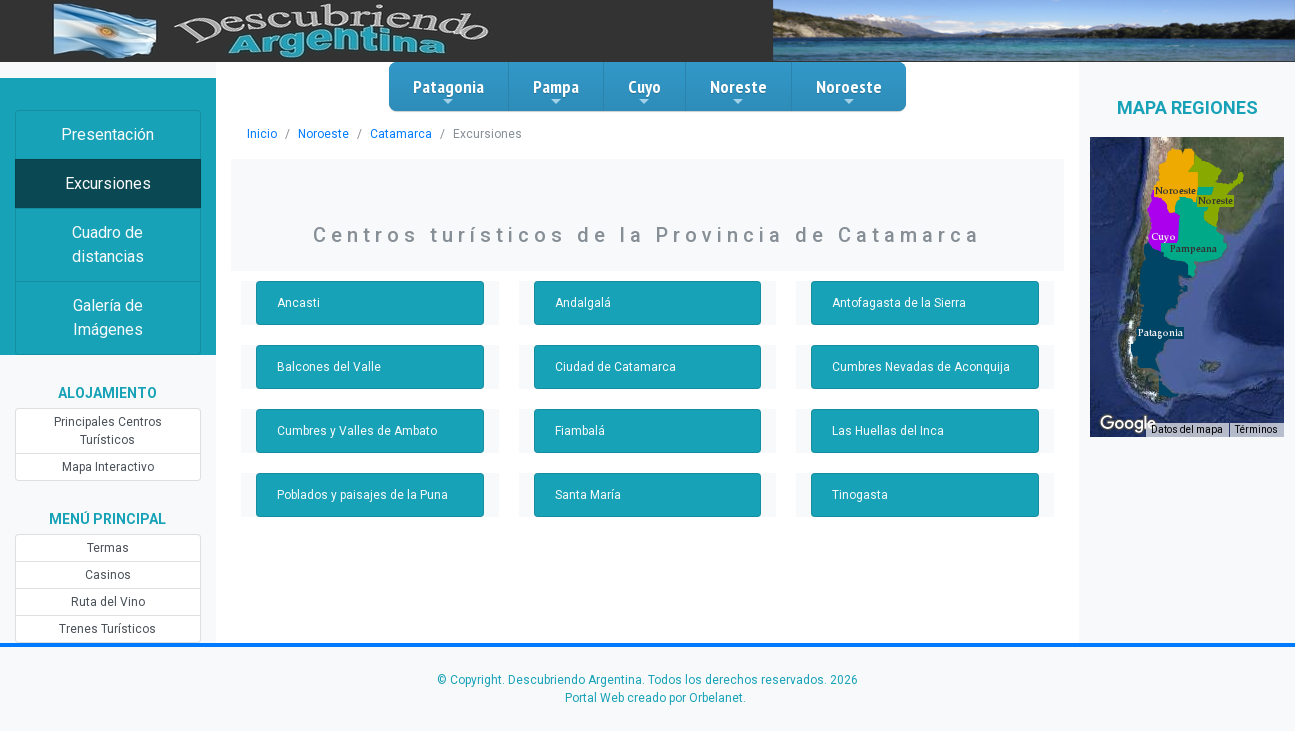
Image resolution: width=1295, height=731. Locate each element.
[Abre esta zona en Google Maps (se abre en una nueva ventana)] (1128, 424)
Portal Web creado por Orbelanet (654, 698)
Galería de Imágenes (108, 317)
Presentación (107, 134)
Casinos (108, 575)
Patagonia (448, 92)
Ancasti (298, 303)
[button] (1160, 333)
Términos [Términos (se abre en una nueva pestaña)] (1256, 429)
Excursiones (108, 183)
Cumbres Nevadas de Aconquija (921, 367)
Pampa (556, 92)
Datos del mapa (1187, 429)
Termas (108, 548)
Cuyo (644, 92)
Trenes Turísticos (107, 629)
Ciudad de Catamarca (615, 367)
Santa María (588, 495)
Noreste (738, 92)
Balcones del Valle (329, 367)
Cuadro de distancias (108, 244)
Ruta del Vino (108, 602)
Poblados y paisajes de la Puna (362, 495)
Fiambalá (580, 431)
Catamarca (401, 134)
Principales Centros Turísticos (108, 431)
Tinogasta (860, 495)
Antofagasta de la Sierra (899, 303)
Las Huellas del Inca (888, 431)
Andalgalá (583, 303)
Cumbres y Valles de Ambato (357, 431)
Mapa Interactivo (108, 467)
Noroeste (849, 92)
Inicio (262, 134)
